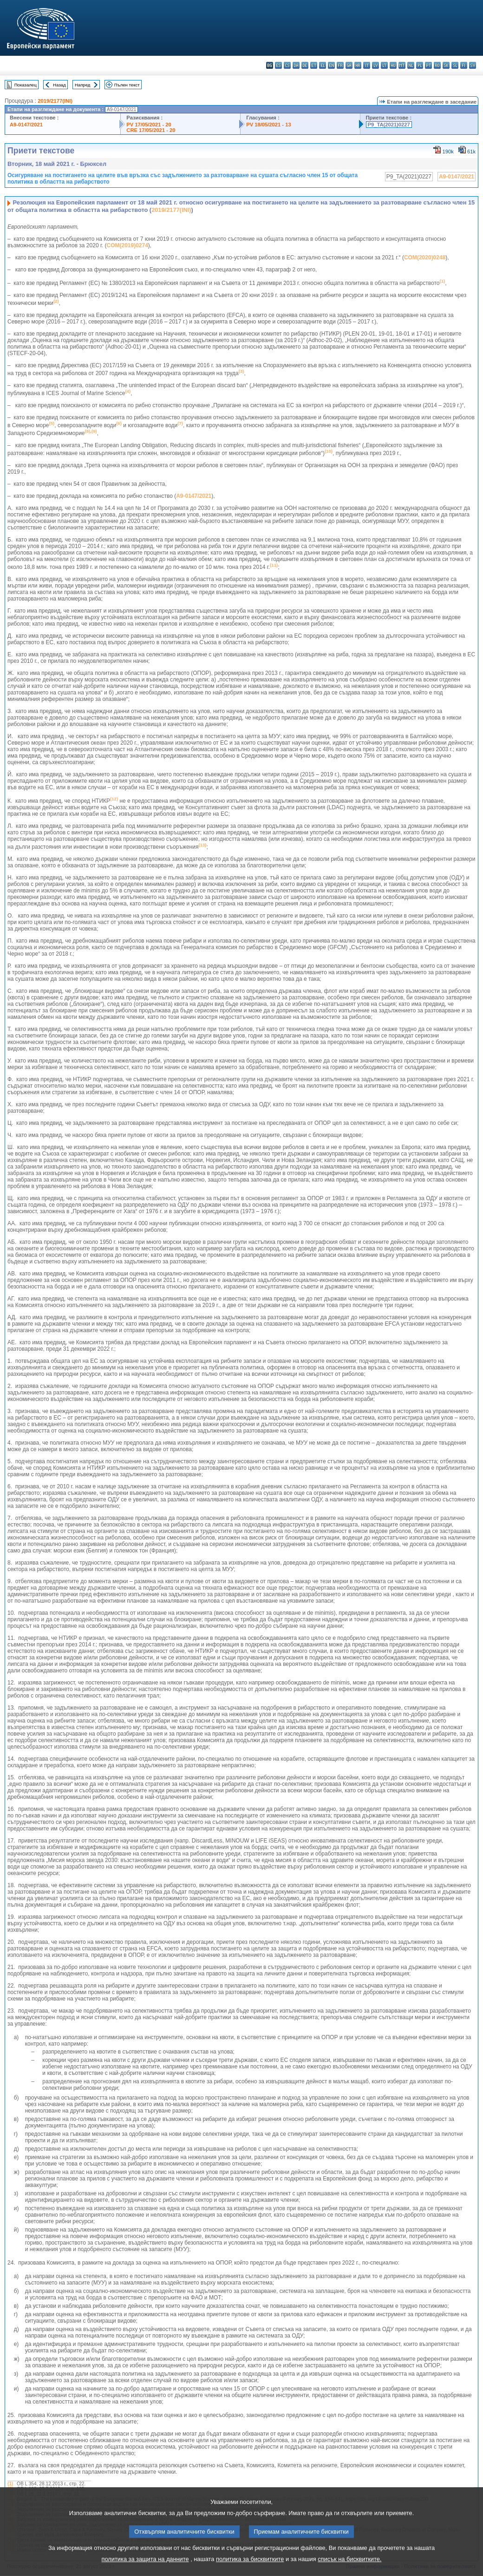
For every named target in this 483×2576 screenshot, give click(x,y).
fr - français (340, 65)
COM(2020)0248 (424, 257)
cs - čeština (287, 65)
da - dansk (296, 65)
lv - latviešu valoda (375, 65)
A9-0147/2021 (26, 124)
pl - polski (419, 65)
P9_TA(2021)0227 (389, 124)
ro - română (437, 65)
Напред (83, 84)
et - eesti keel (313, 65)
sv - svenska (472, 65)
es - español (278, 65)
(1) (10, 2483)
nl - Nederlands (410, 65)
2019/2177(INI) (55, 101)
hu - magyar (393, 65)
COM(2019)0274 (127, 245)
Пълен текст (127, 84)
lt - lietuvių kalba (384, 65)
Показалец (25, 84)
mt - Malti (401, 65)
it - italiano (366, 65)
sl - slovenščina (454, 65)
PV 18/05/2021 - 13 (268, 124)
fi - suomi (463, 65)
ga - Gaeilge (349, 65)
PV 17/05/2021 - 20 (148, 124)
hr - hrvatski (357, 65)
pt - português (428, 65)
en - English (331, 65)
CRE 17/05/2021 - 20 (150, 130)
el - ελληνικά (322, 65)
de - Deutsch (304, 65)
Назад (59, 84)
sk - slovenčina (446, 65)
